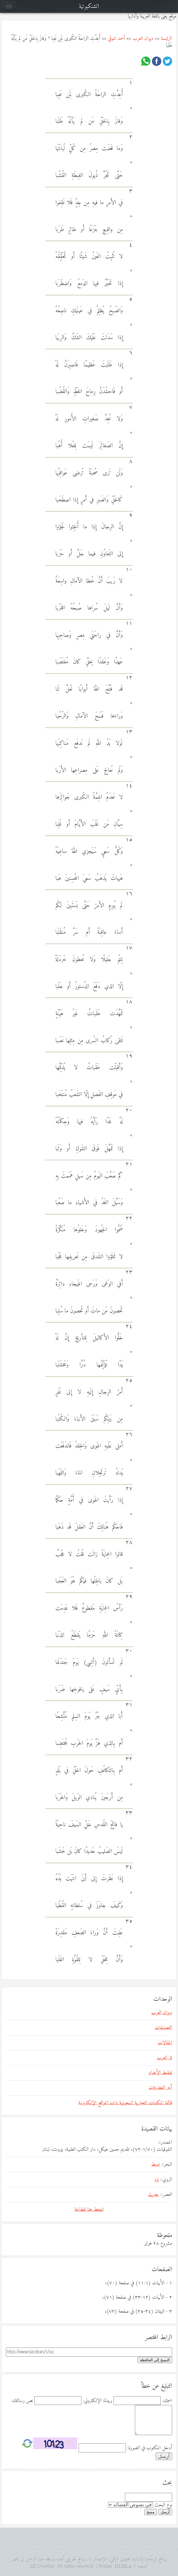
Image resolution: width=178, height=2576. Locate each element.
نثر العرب (164, 2057)
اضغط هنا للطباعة (89, 2209)
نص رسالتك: (22, 2400)
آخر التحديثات (160, 2087)
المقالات (165, 2043)
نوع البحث (163, 2505)
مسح (151, 2512)
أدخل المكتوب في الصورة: (149, 2448)
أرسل (165, 2512)
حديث (153, 2194)
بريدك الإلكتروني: (97, 2400)
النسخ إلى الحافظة (155, 2360)
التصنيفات (163, 2027)
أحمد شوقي (116, 38)
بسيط (155, 2164)
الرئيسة (166, 38)
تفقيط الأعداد (160, 2072)
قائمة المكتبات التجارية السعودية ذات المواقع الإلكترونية (125, 2103)
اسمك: (167, 2400)
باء (157, 2179)
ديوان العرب (143, 38)
